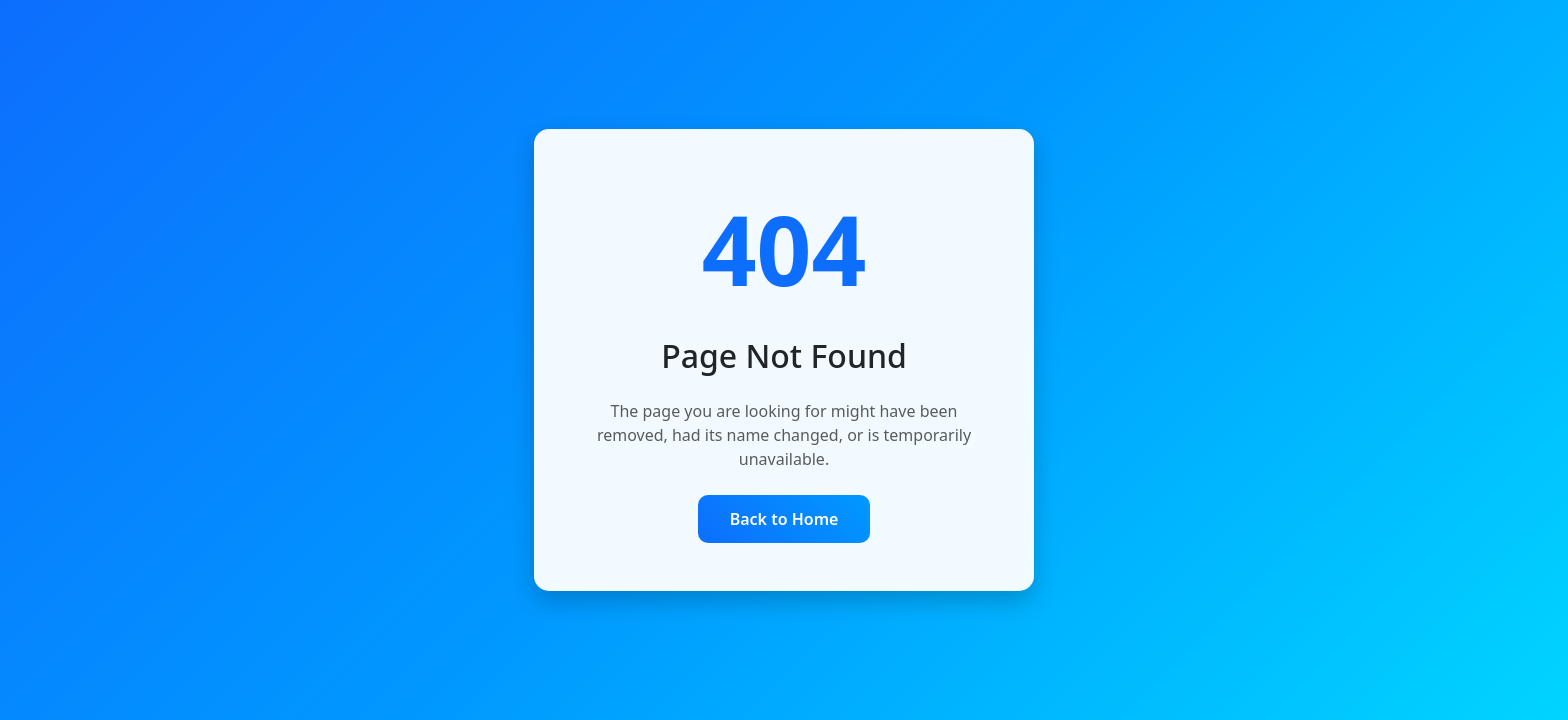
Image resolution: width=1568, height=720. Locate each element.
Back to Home (784, 519)
